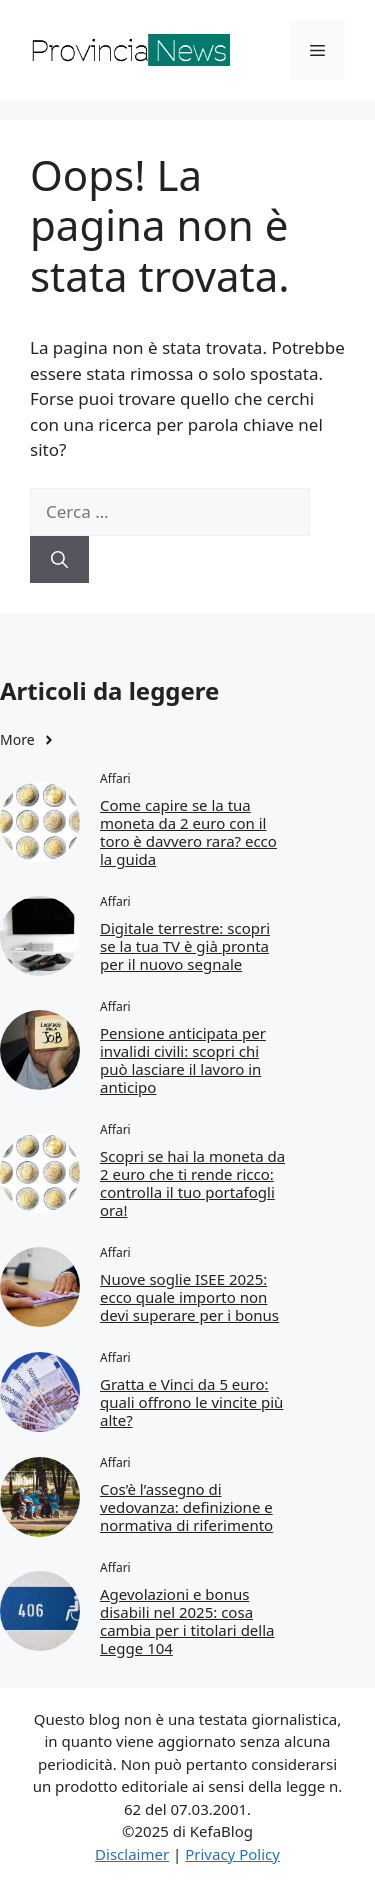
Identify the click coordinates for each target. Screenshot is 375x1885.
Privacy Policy (232, 1854)
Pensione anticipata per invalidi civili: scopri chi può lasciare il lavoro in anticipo (183, 1060)
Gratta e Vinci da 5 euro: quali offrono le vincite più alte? (191, 1402)
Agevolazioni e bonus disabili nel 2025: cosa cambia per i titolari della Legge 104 (187, 1621)
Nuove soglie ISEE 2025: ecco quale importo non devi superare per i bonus (189, 1297)
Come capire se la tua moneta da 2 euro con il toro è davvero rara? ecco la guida (188, 832)
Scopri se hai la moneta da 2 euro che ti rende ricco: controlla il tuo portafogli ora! (192, 1183)
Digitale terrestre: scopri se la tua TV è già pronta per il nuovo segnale (185, 946)
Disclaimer (132, 1854)
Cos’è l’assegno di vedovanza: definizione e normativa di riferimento (186, 1507)
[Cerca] (59, 560)
